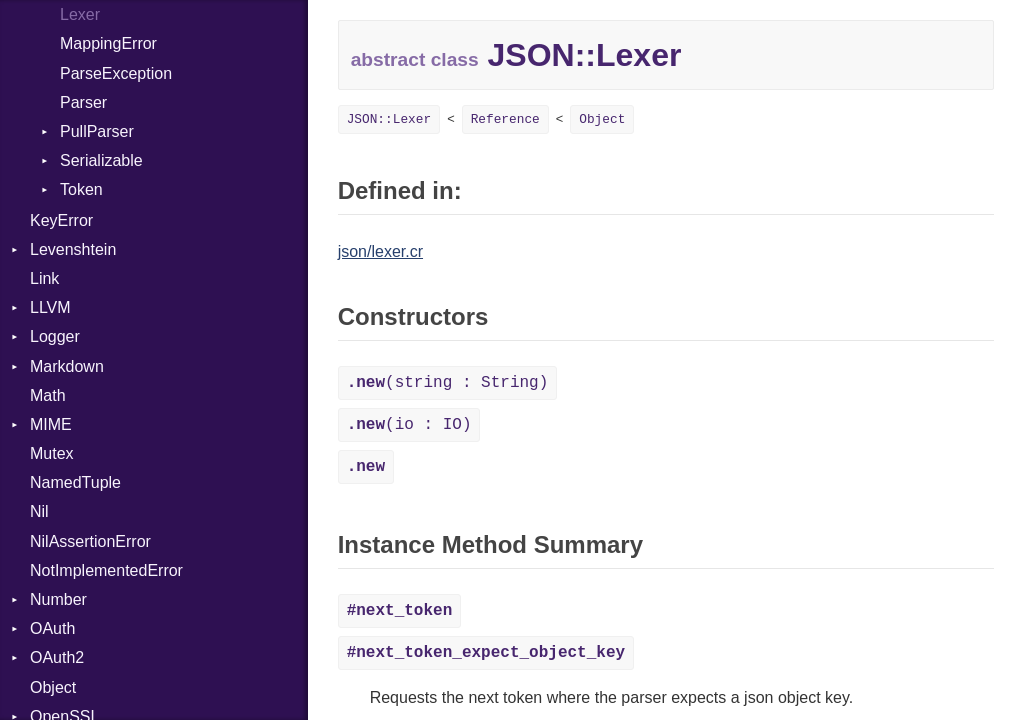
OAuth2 (57, 657)
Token (81, 189)
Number (58, 599)
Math (48, 395)
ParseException (116, 73)
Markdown (67, 366)
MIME (51, 424)
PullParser (97, 131)
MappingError (108, 43)
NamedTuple (75, 482)
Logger (55, 336)
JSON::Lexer (389, 119)
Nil (39, 511)
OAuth (52, 628)
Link (44, 278)
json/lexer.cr (380, 251)
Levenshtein (73, 249)
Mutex (52, 453)
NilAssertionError (90, 541)
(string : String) (448, 383)
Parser (83, 102)
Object (53, 687)
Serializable (101, 160)
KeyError (61, 220)
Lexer (80, 14)
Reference (505, 119)
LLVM (50, 307)
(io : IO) (409, 425)
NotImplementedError (106, 570)
